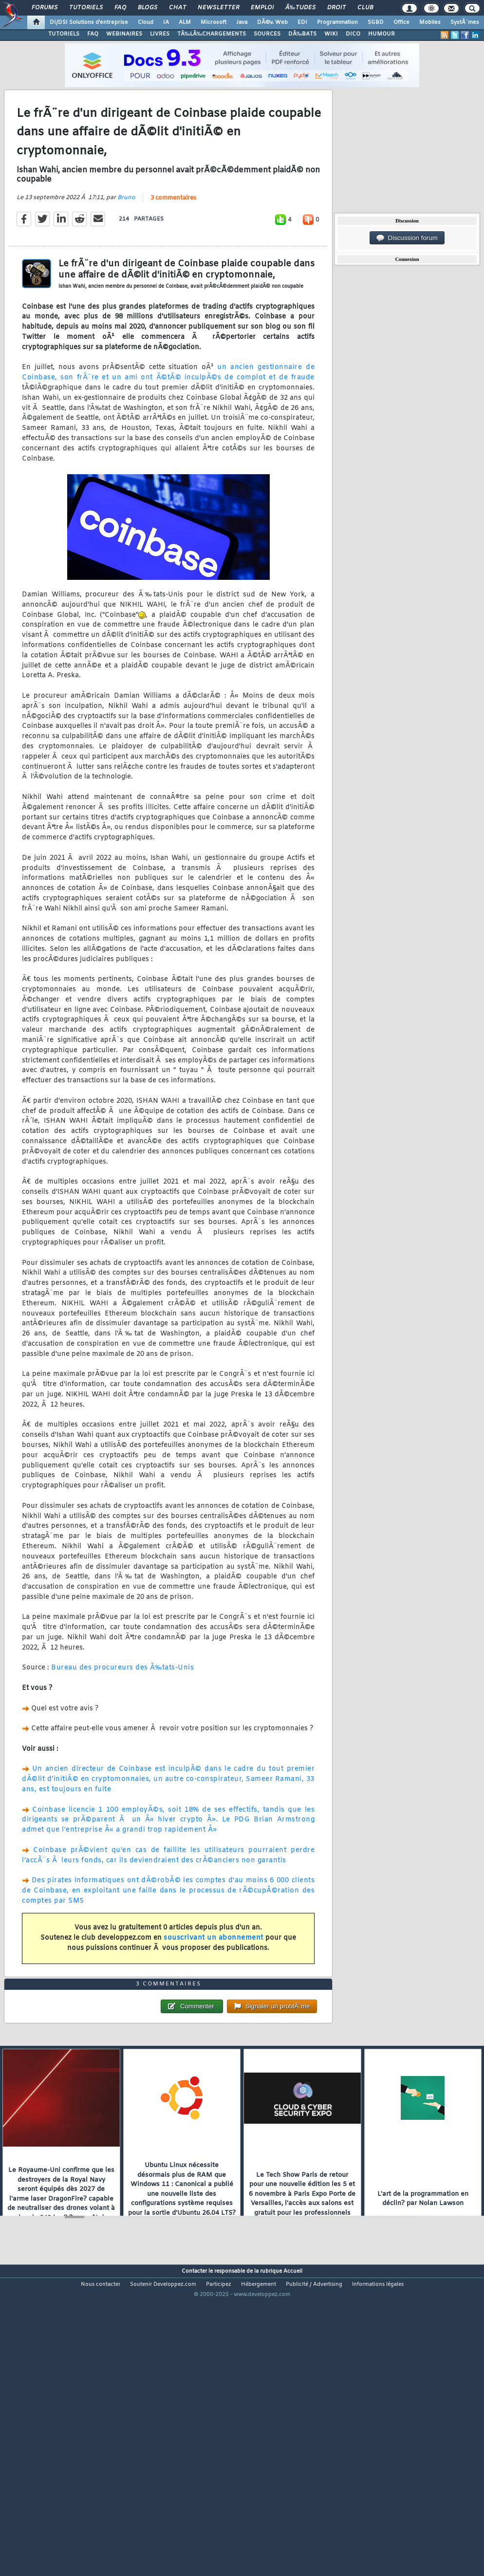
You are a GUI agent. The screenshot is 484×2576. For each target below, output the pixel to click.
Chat (177, 8)
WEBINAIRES (124, 34)
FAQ (120, 8)
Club (365, 8)
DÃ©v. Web (272, 22)
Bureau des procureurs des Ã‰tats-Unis (122, 1708)
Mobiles (430, 22)
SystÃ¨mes (464, 22)
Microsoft (213, 22)
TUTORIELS (63, 34)
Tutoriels (86, 8)
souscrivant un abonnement (213, 1978)
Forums (44, 8)
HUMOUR (381, 34)
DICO (353, 34)
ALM (185, 22)
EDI (302, 22)
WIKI (331, 34)
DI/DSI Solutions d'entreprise (89, 22)
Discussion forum (407, 238)
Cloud (145, 22)
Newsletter (218, 8)
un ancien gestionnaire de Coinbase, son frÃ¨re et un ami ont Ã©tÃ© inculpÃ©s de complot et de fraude (168, 413)
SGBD (376, 22)
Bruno (126, 238)
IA (166, 22)
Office (401, 22)
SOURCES (267, 34)
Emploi (262, 8)
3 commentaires (173, 238)
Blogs (147, 8)
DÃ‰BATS (302, 34)
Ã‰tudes (300, 8)
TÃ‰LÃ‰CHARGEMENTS (211, 34)
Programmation (337, 22)
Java (241, 22)
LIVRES (159, 34)
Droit (336, 8)
